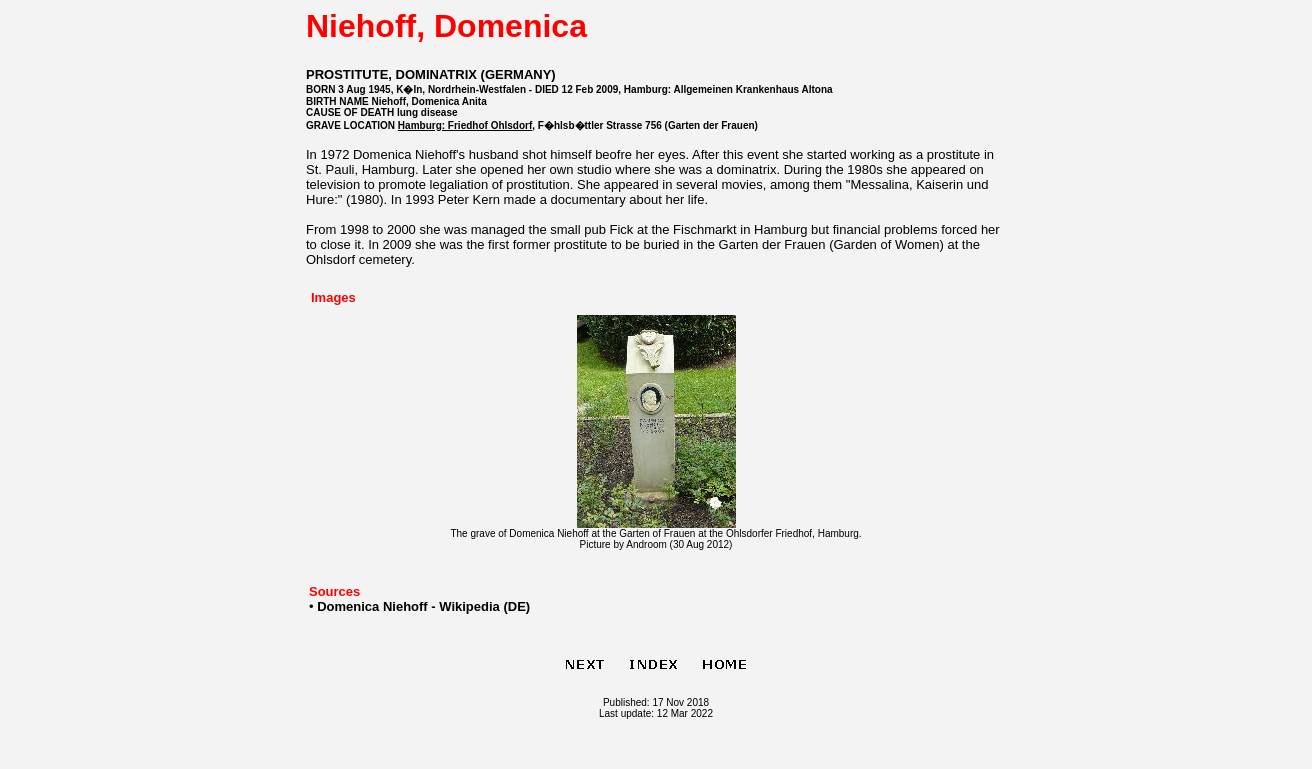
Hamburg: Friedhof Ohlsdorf (465, 125)
